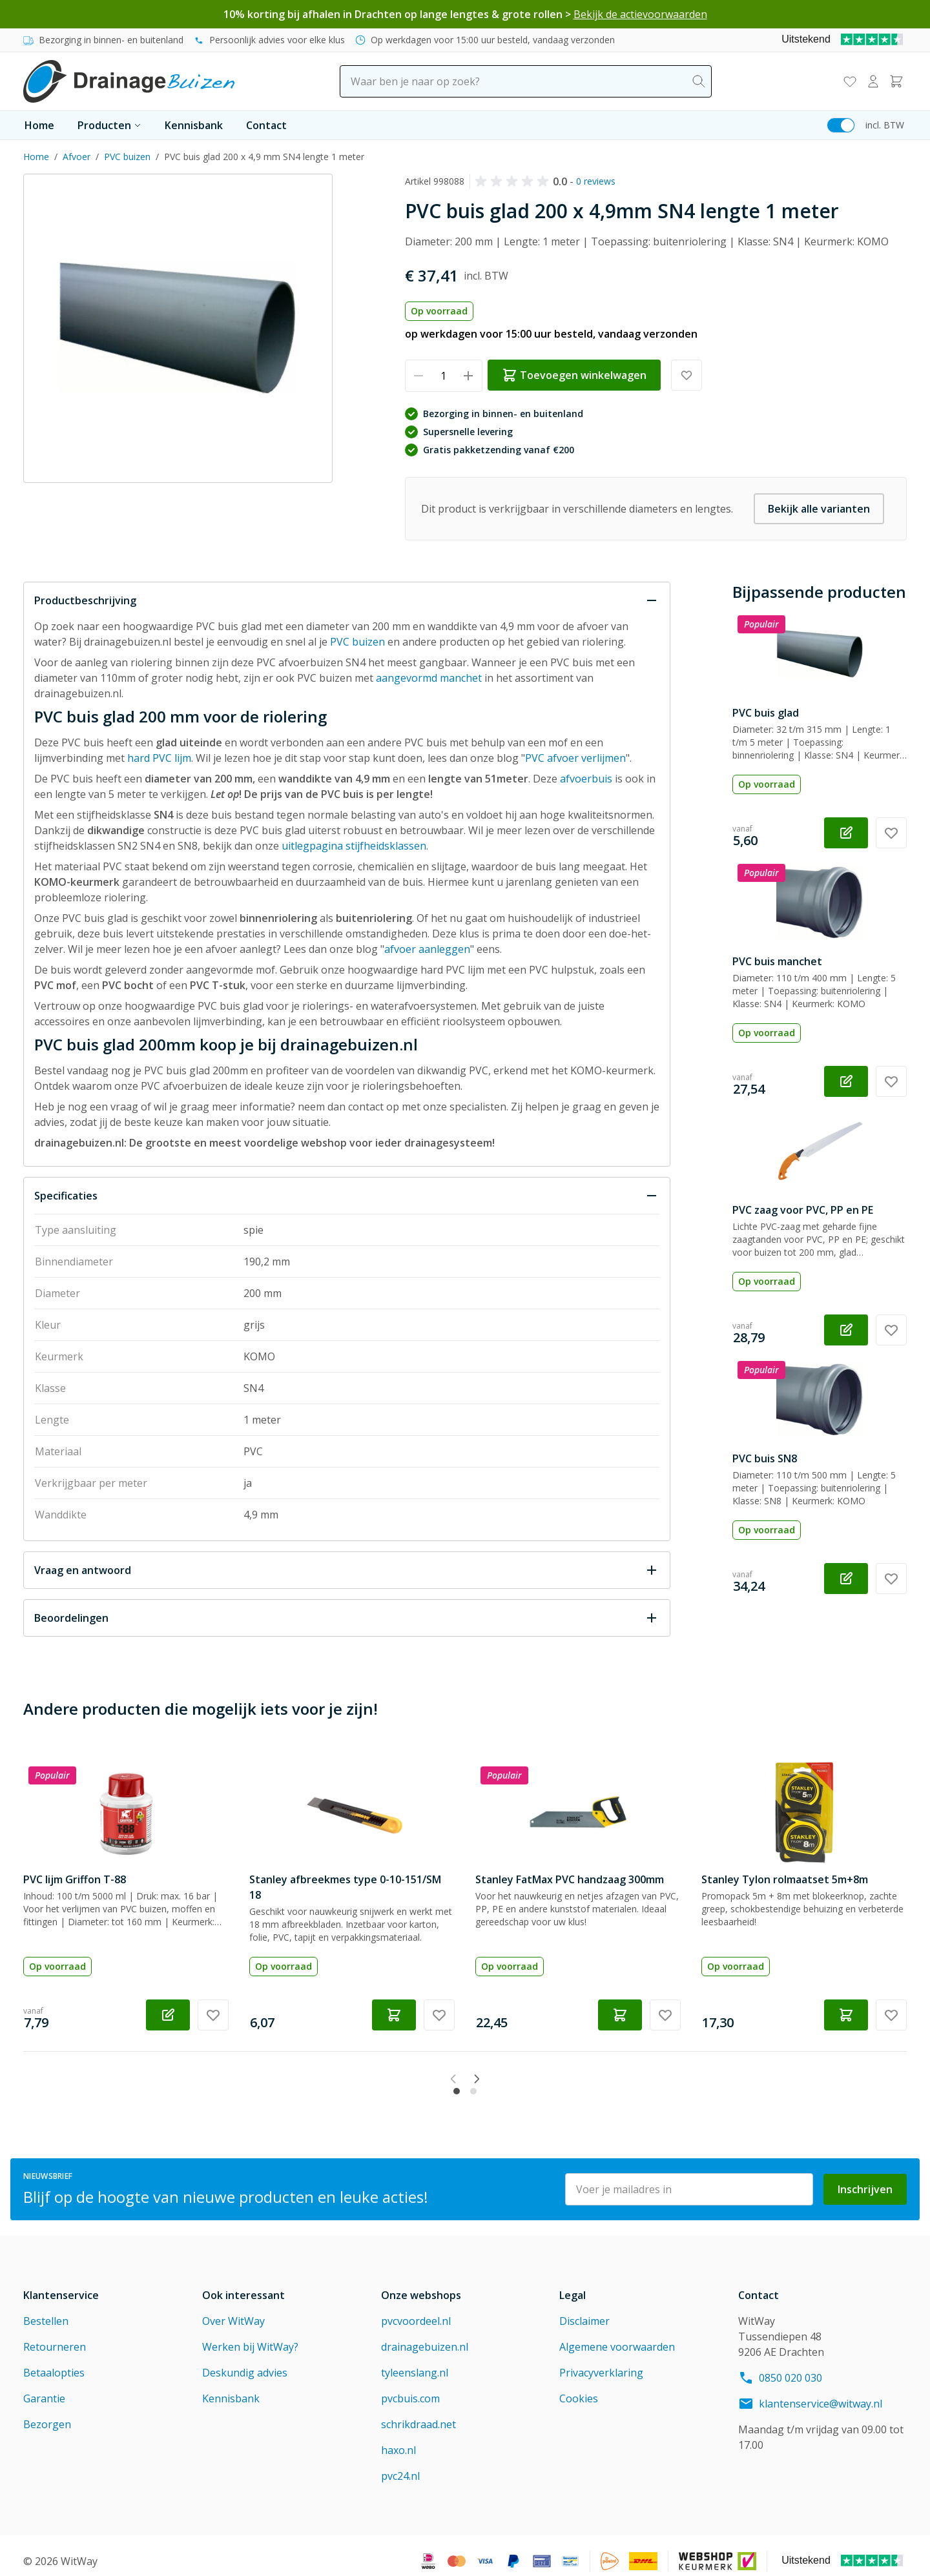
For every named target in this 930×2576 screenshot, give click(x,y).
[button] (514, 181)
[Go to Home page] (128, 81)
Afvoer (76, 156)
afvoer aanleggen (427, 949)
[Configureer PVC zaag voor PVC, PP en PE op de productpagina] (846, 1329)
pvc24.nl (400, 2465)
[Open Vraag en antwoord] (347, 1570)
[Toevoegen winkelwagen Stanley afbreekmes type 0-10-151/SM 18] (394, 2014)
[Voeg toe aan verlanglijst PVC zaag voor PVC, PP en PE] (891, 1329)
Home (39, 125)
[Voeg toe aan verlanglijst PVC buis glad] (891, 832)
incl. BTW (884, 125)
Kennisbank (194, 125)
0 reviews (595, 181)
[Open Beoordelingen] (347, 1618)
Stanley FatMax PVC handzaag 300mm (569, 1879)
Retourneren (54, 2336)
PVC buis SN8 (764, 1458)
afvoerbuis (586, 779)
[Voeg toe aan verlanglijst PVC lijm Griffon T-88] (213, 2014)
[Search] (699, 81)
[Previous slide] (426, 2078)
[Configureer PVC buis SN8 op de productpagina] (846, 1578)
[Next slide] (503, 2078)
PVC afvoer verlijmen (575, 758)
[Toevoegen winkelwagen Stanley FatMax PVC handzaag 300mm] (620, 2014)
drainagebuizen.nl (424, 2336)
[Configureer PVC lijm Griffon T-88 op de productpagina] (168, 2014)
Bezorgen (47, 2413)
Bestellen (45, 2310)
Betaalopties (54, 2362)
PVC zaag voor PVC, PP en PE (802, 1210)
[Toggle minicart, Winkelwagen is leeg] (896, 81)
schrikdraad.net (418, 2413)
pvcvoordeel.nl (416, 2310)
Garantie (44, 2387)
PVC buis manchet (777, 961)
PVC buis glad (765, 713)
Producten (109, 125)
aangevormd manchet (429, 678)
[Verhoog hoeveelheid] (468, 375)
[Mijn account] (873, 81)
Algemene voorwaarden (617, 2336)
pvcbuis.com (410, 2387)
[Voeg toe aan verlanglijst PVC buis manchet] (891, 1081)
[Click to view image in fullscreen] (178, 328)
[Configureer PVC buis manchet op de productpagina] (846, 1081)
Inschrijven (865, 2178)
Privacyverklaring (601, 2362)
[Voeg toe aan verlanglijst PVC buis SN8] (891, 1578)
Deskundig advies (244, 2362)
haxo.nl (398, 2439)
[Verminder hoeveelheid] (419, 375)
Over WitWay (233, 2310)
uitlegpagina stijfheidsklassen (354, 846)
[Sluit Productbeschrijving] (347, 600)
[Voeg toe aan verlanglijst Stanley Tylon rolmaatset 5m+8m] (891, 2014)
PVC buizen (127, 156)
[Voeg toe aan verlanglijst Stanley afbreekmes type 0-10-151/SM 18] (439, 2014)
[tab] (456, 2079)
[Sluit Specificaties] (347, 1196)
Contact (266, 125)
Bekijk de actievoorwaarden (640, 14)
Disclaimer (584, 2310)
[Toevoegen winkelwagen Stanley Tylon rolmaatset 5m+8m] (846, 2014)
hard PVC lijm (159, 758)
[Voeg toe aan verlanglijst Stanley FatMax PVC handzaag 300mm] (665, 2014)
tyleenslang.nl (414, 2362)
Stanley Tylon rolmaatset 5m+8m (784, 1879)
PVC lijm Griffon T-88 (74, 1879)
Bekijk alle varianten (819, 509)
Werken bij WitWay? (250, 2336)
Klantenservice (61, 2284)
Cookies (578, 2387)
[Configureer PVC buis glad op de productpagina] (846, 832)
